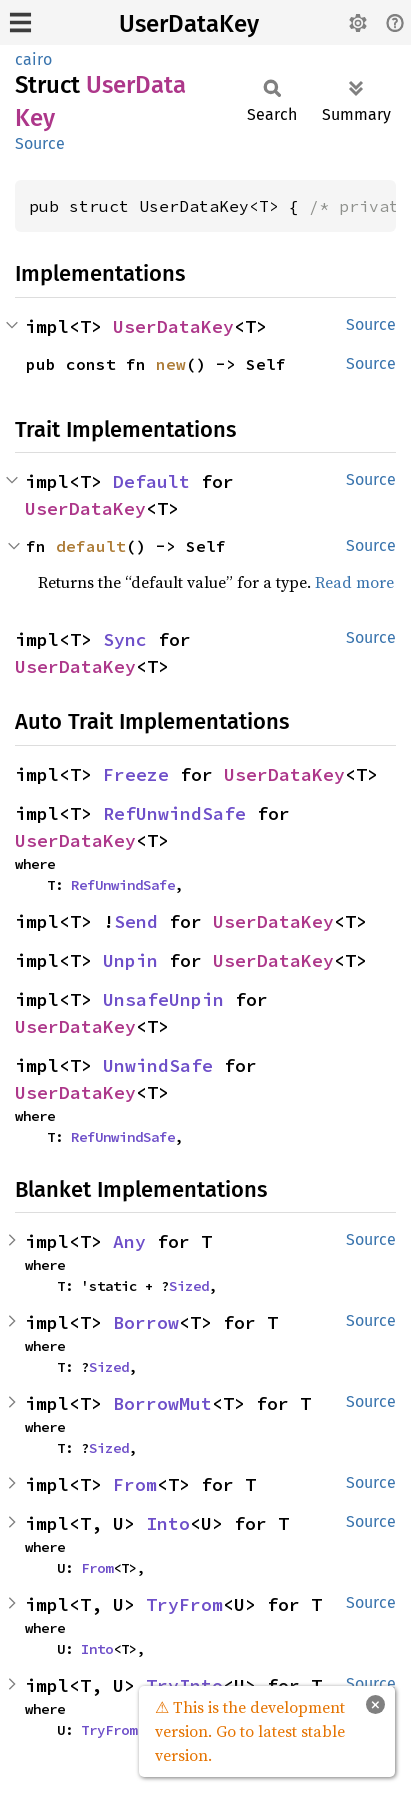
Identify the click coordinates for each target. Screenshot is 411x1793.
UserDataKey (189, 24)
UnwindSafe (158, 1065)
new (171, 364)
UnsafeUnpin (163, 999)
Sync (125, 639)
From (135, 1484)
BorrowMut (162, 1403)
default (91, 546)
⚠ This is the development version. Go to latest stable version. (250, 1731)
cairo (33, 59)
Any (129, 1241)
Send (136, 921)
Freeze (136, 774)
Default (151, 481)
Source (40, 143)
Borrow (146, 1322)
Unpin (130, 960)
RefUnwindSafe (174, 813)
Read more (354, 582)
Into (168, 1523)
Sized (189, 1286)
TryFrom (184, 1604)
